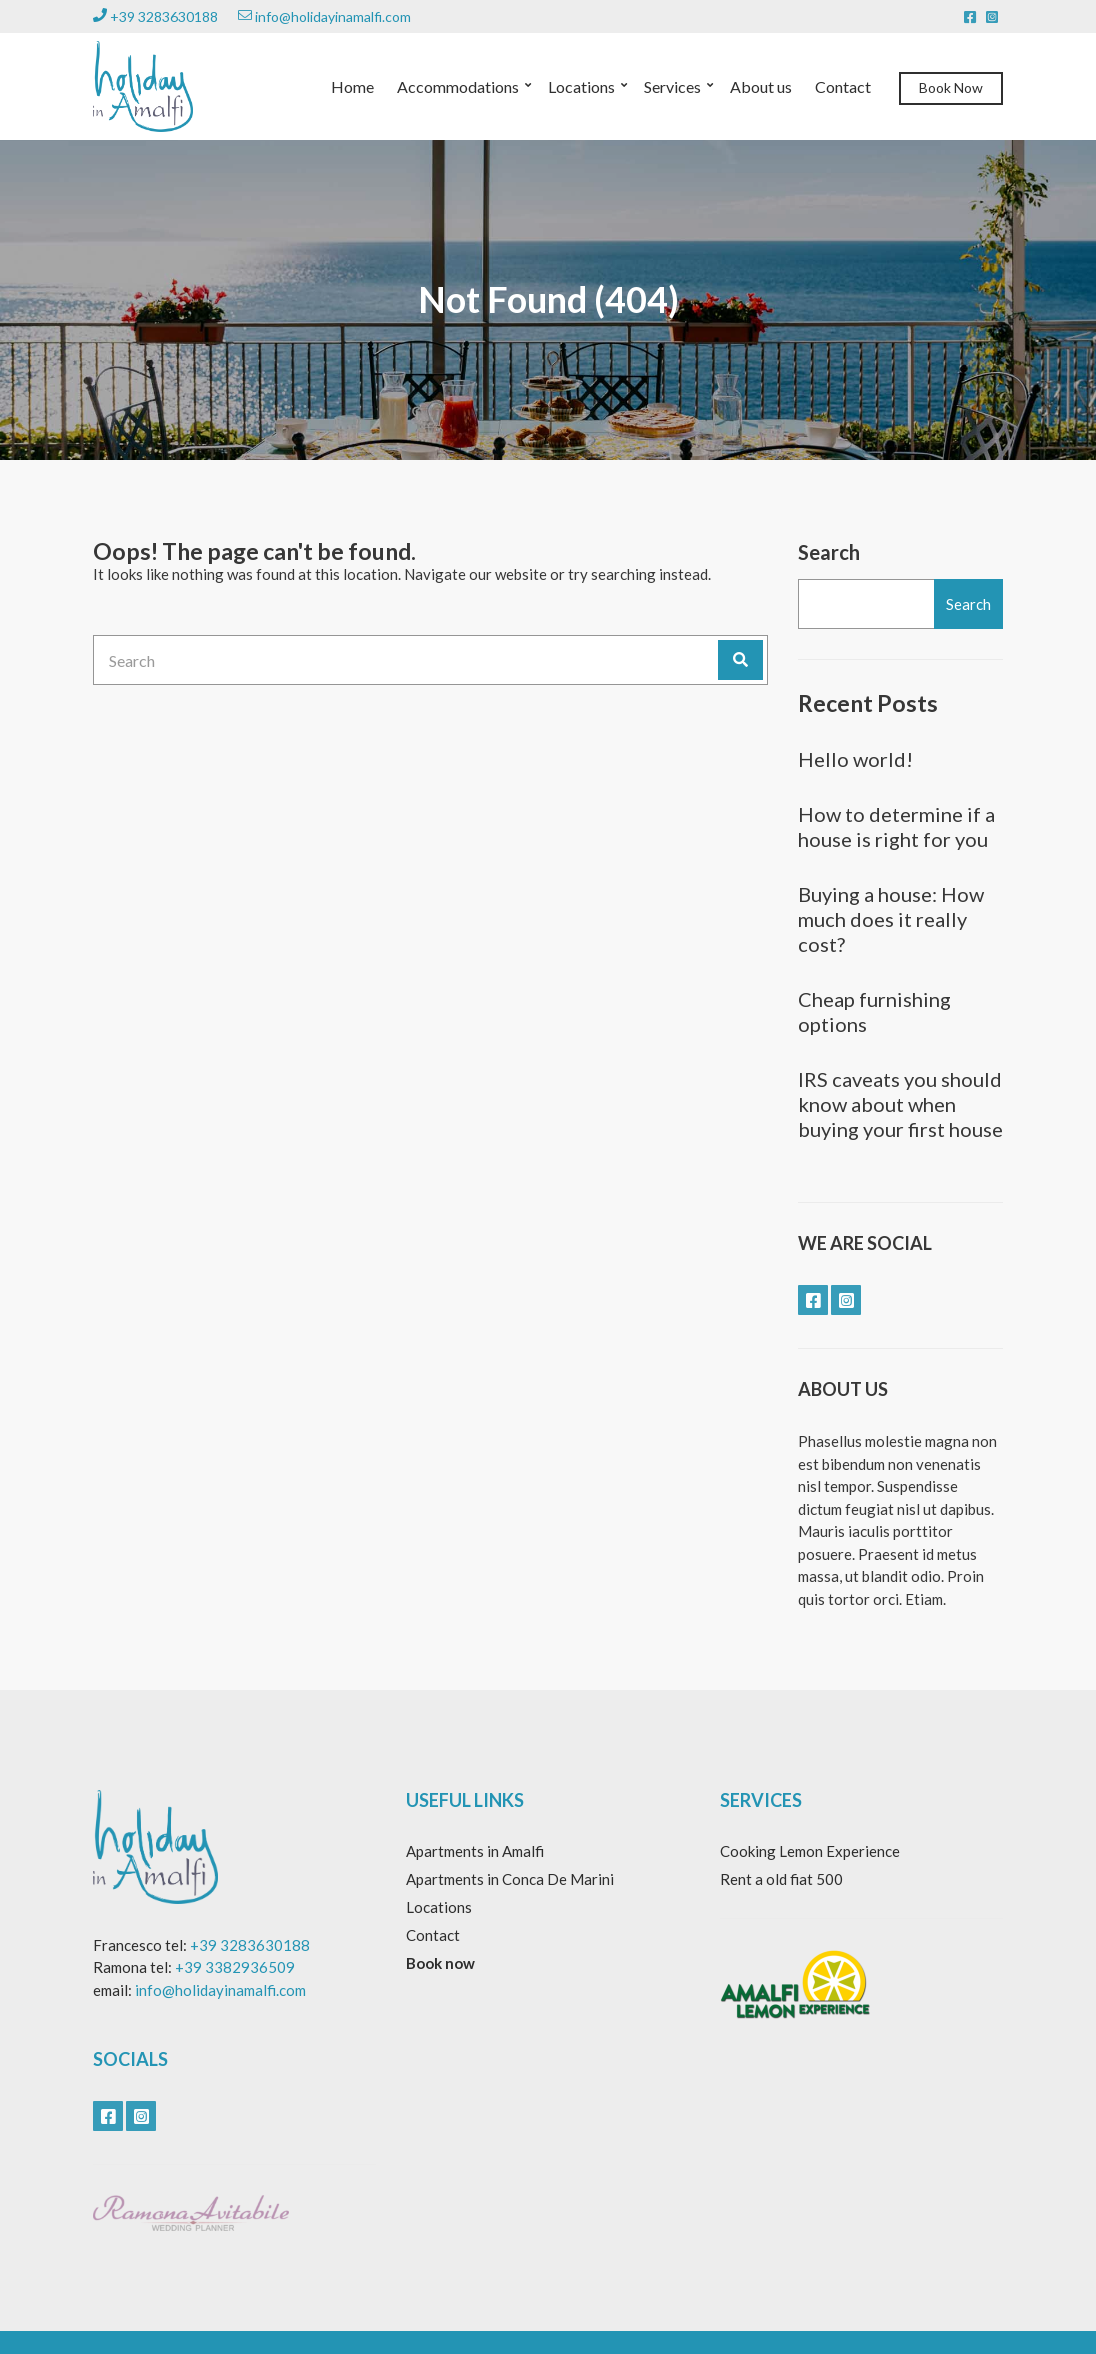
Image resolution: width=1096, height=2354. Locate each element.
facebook (970, 17)
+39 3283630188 (155, 16)
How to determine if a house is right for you (896, 826)
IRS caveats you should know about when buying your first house (900, 1104)
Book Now (951, 87)
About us (761, 86)
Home (352, 86)
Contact (843, 86)
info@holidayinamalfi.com (324, 16)
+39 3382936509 (235, 1967)
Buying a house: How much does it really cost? (891, 919)
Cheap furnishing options (874, 1011)
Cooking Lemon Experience (810, 1851)
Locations (581, 86)
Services (672, 86)
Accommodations (458, 86)
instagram (992, 17)
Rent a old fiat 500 (781, 1879)
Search (829, 552)
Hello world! (855, 759)
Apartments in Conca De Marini (510, 1879)
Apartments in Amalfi (475, 1851)
